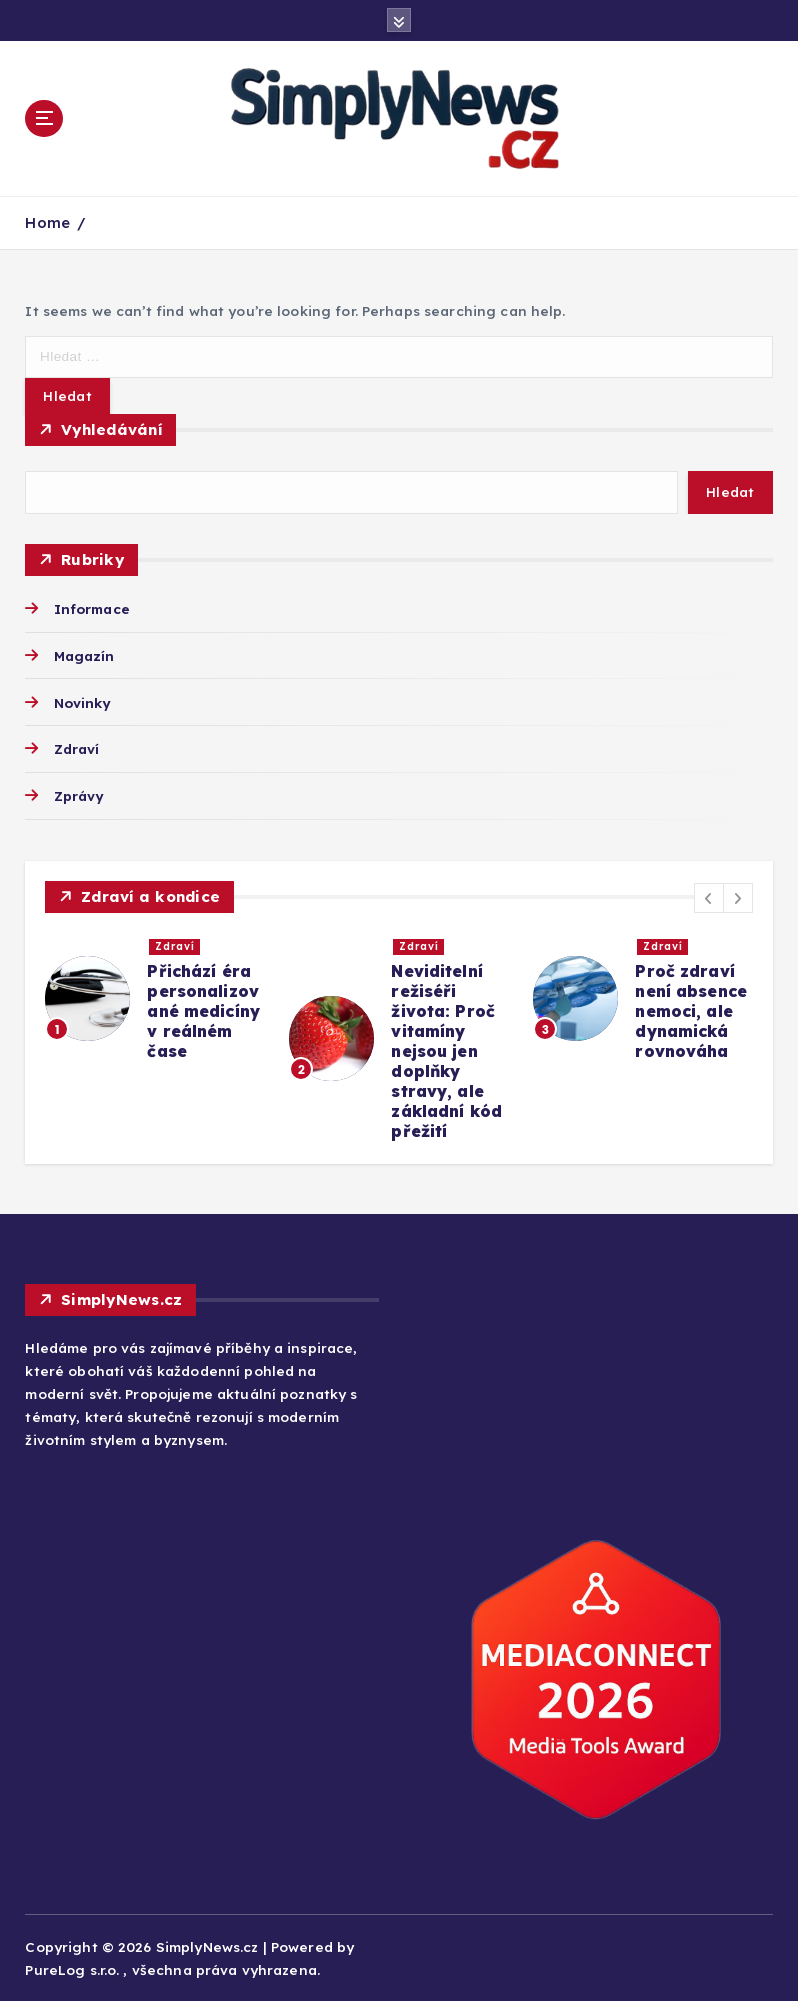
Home (47, 222)
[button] (709, 898)
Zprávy (79, 795)
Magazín (84, 655)
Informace (92, 608)
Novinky (82, 702)
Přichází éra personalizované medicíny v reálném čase (203, 1011)
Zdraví (77, 748)
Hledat (730, 491)
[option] (155, 998)
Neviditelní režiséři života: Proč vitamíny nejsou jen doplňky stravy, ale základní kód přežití (446, 1051)
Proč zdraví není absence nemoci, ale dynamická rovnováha (691, 1011)
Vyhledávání (111, 429)
